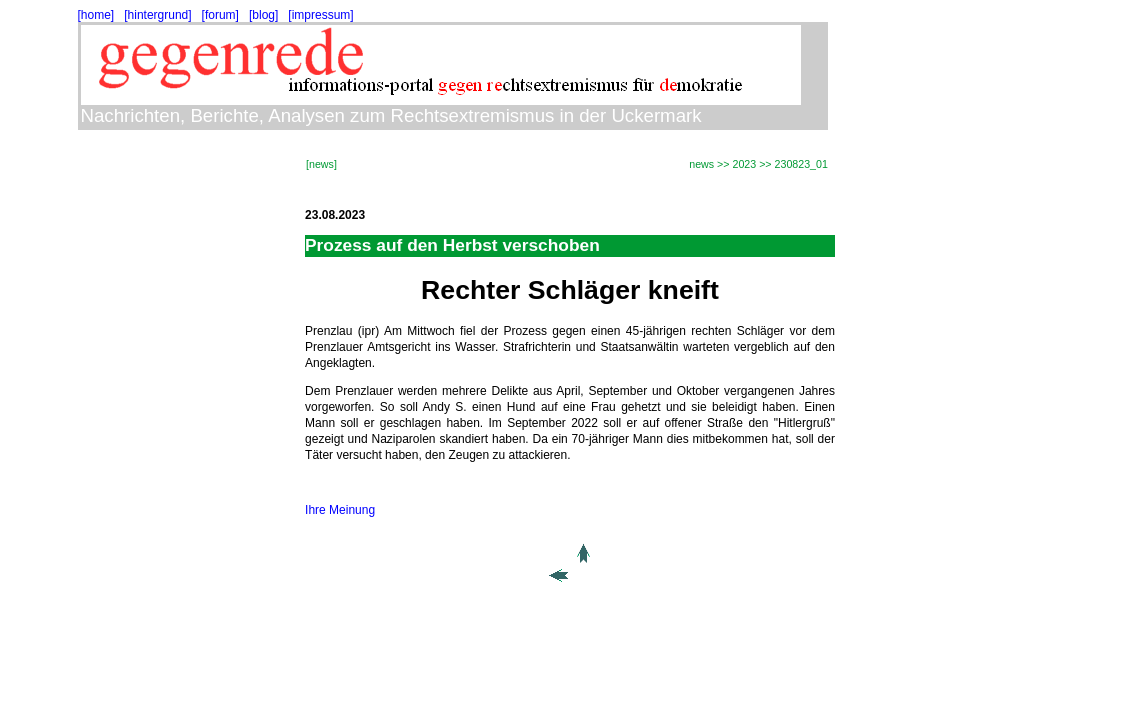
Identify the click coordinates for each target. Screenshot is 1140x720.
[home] (96, 15)
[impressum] (320, 15)
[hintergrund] (157, 15)
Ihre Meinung (340, 510)
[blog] (263, 15)
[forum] (220, 15)
